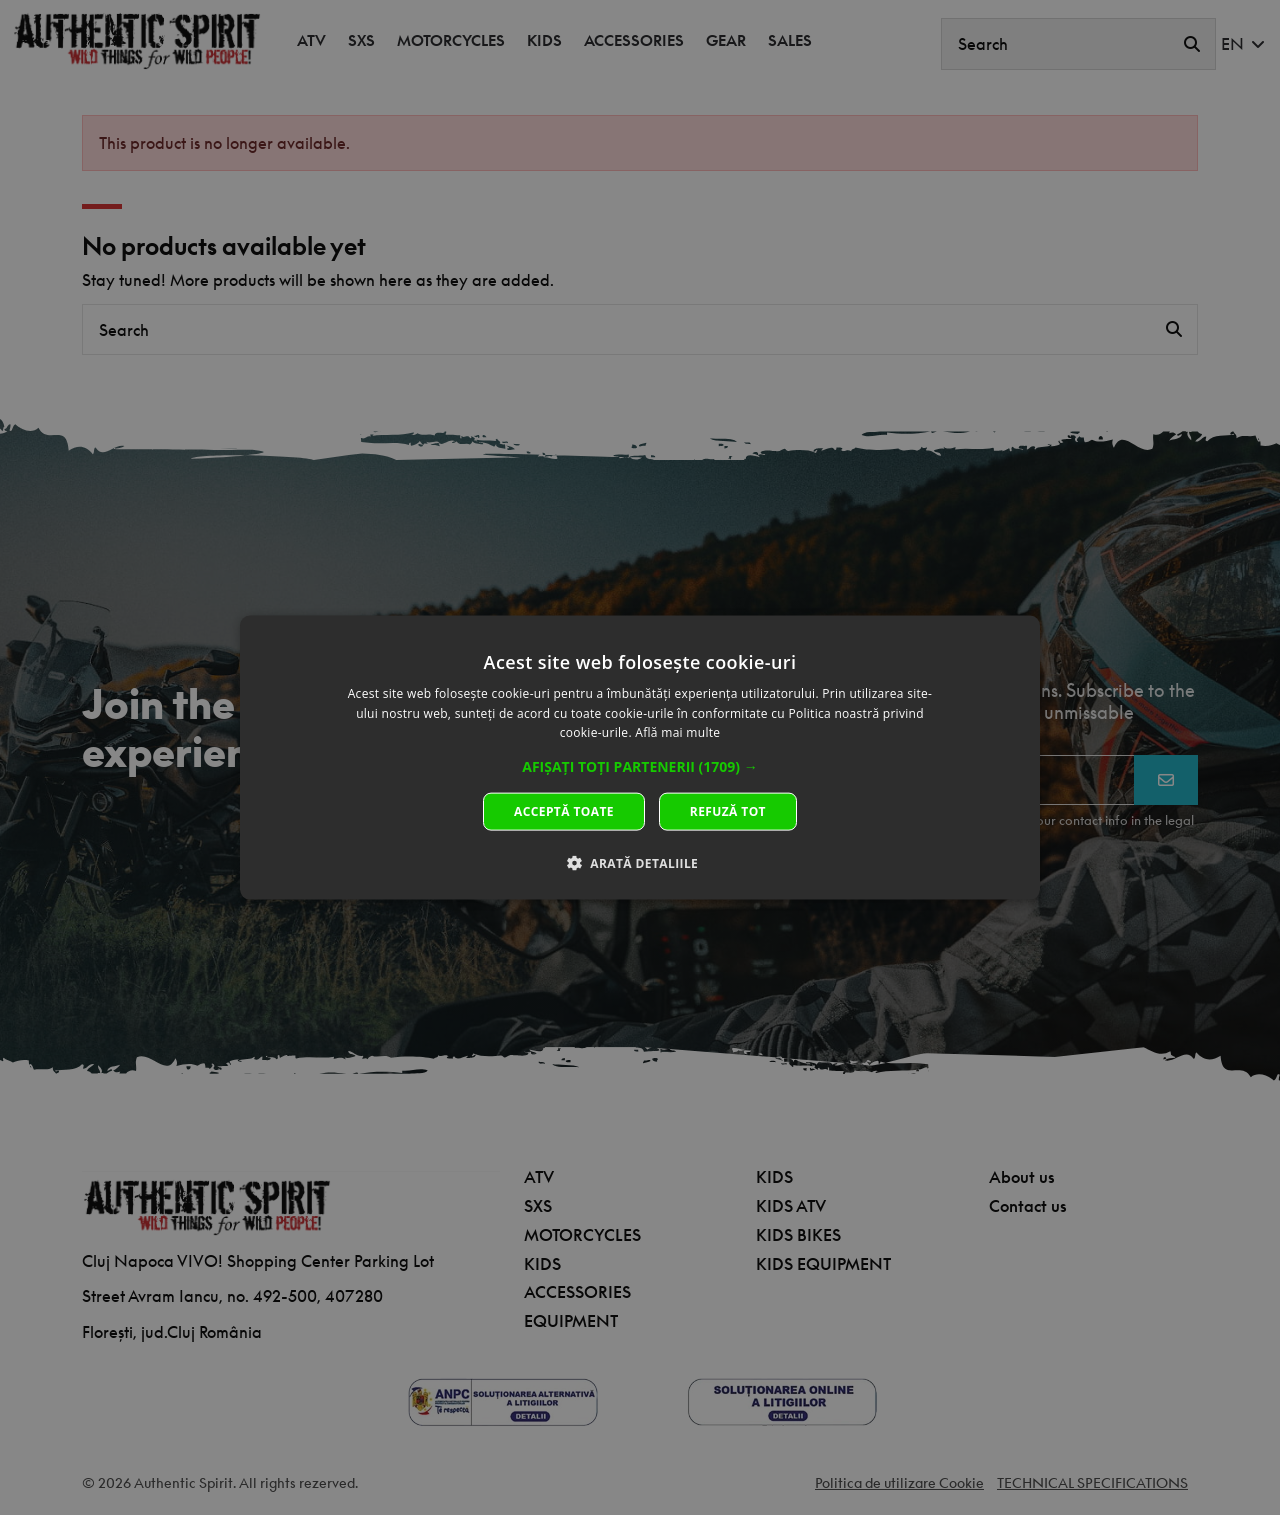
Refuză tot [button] (728, 811)
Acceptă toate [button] (564, 811)
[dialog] (640, 757)
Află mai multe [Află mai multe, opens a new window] (677, 732)
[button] (640, 767)
